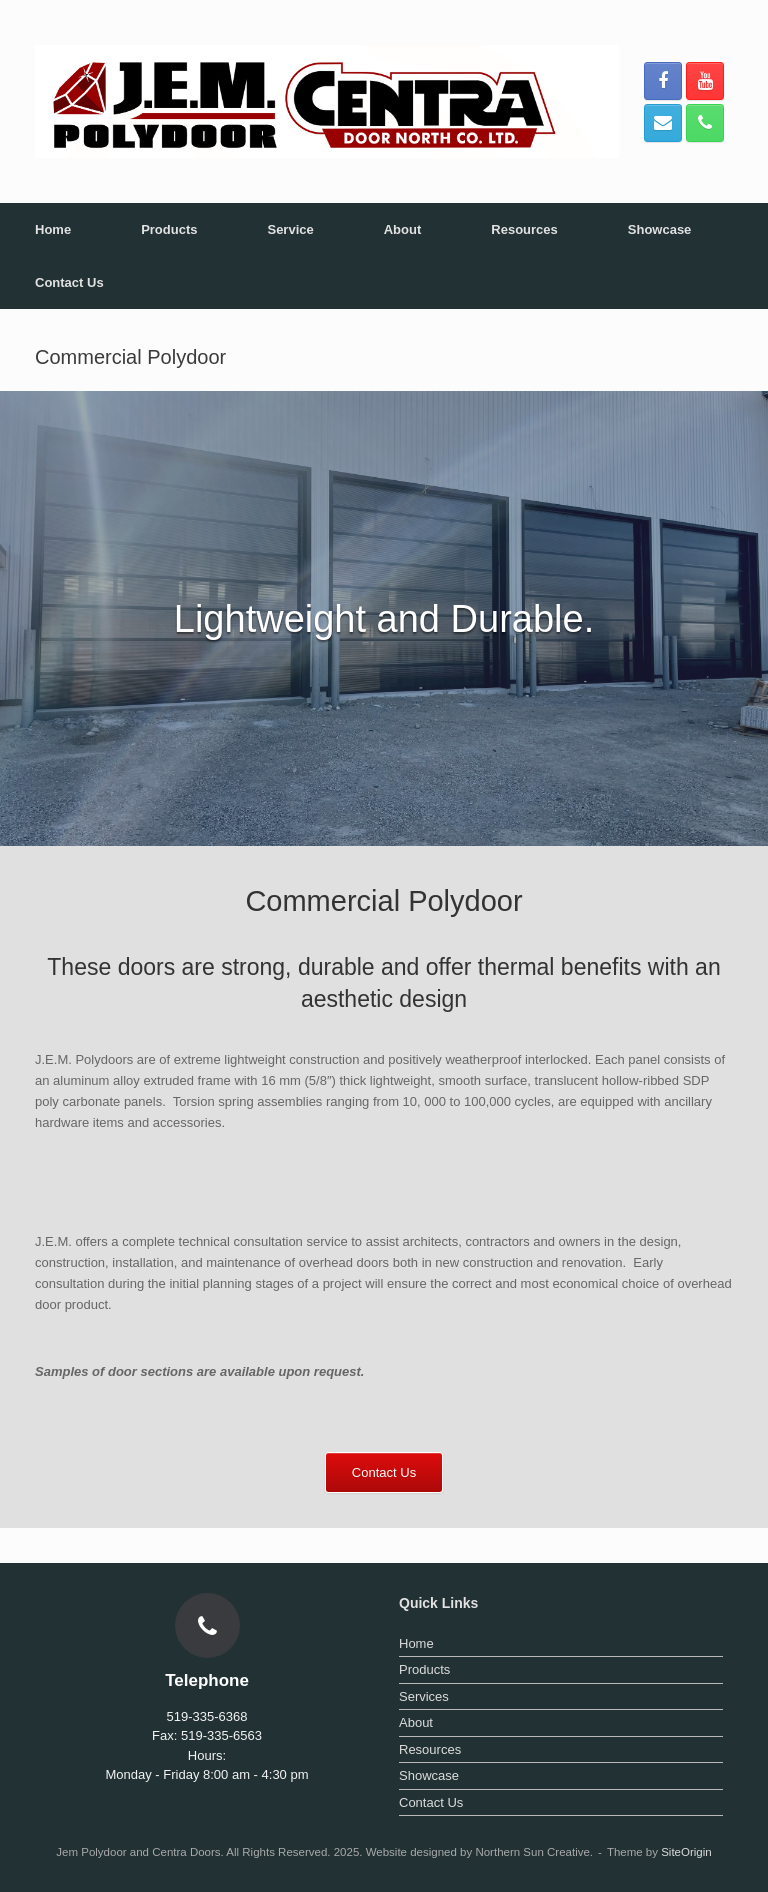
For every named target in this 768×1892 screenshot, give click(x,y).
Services (424, 1696)
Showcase (660, 229)
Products (169, 229)
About (403, 229)
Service (290, 229)
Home (53, 229)
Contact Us (69, 282)
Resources (524, 229)
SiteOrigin (686, 1852)
